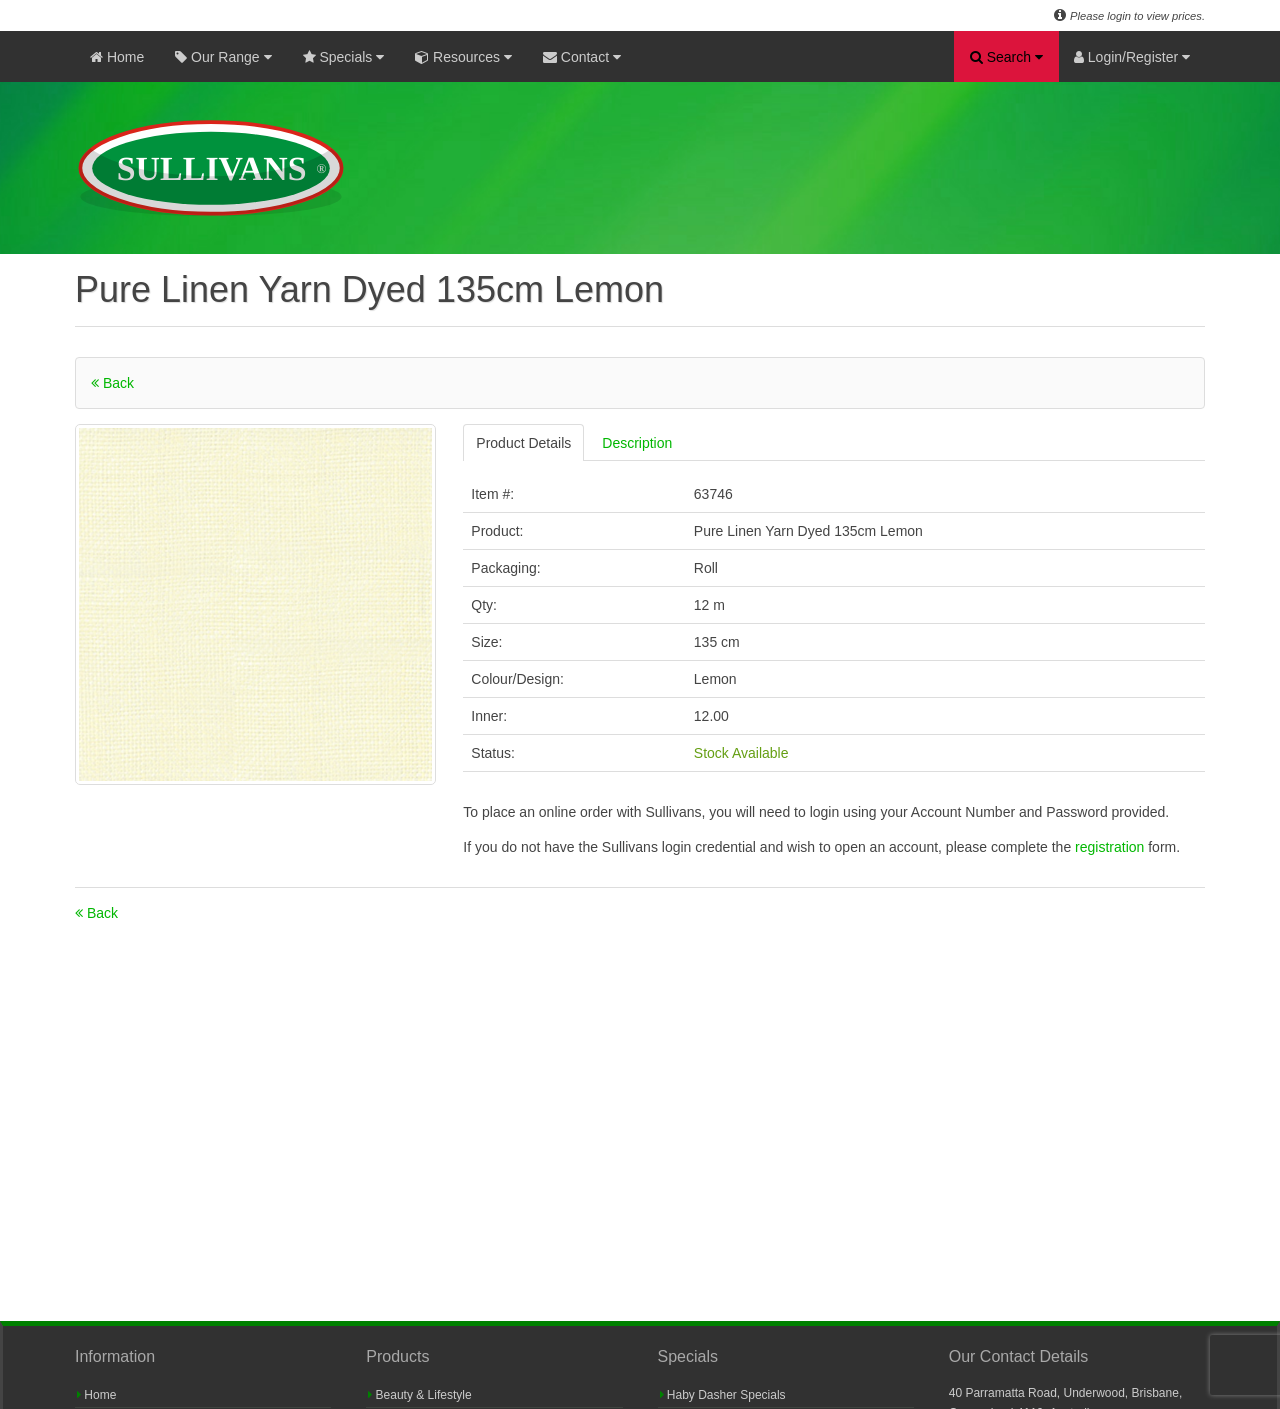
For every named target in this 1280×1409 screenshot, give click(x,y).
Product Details (523, 443)
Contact (582, 57)
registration (1111, 847)
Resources (463, 57)
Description (637, 443)
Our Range (223, 57)
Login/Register (1132, 57)
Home (117, 57)
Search (1006, 57)
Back (112, 383)
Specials (344, 57)
